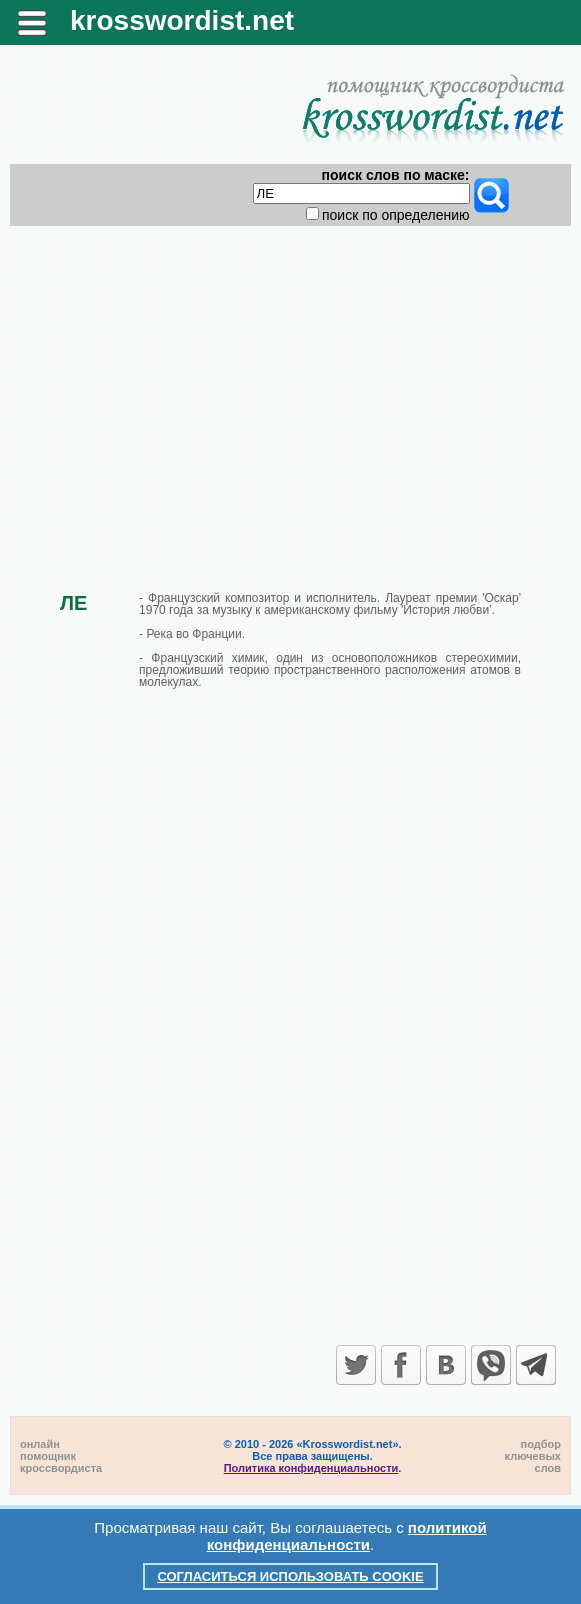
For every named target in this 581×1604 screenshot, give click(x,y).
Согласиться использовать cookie (290, 1576)
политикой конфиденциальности (347, 1536)
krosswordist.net (182, 20)
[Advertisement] (290, 392)
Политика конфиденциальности (311, 1468)
